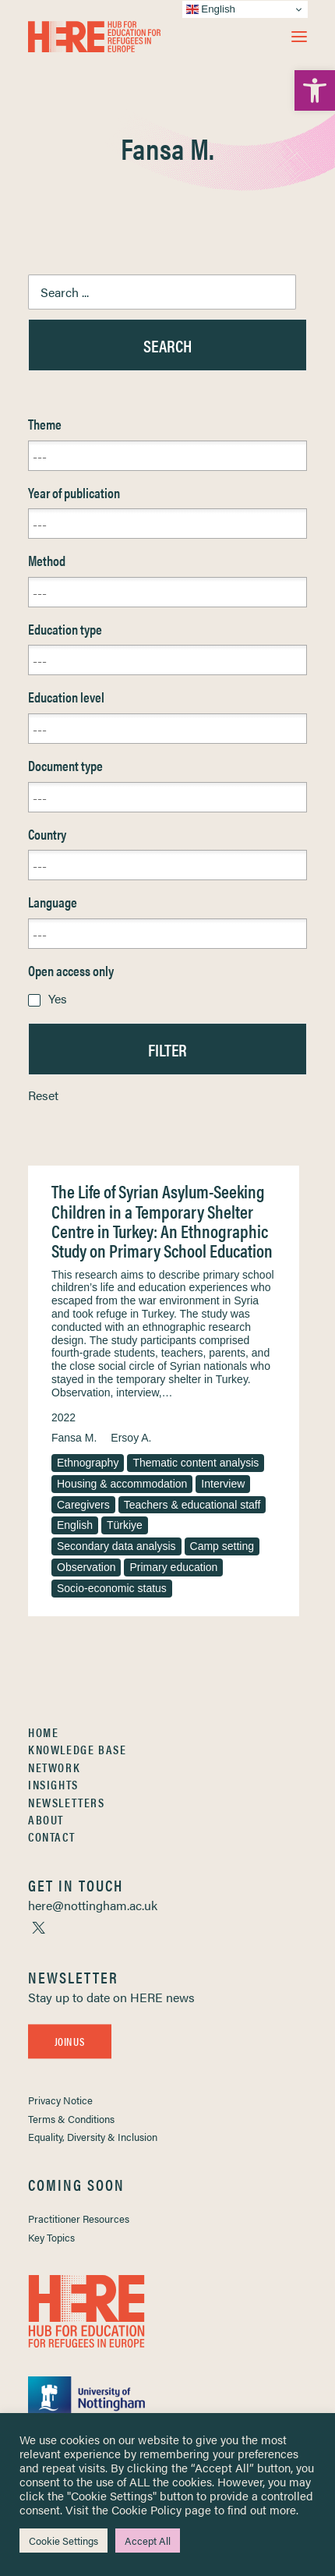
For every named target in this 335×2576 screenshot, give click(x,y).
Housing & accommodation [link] (122, 1483)
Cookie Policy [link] (146, 2509)
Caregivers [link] (83, 1505)
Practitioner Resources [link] (78, 2218)
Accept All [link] (148, 2540)
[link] (314, 90)
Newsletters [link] (66, 1802)
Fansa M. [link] (74, 1437)
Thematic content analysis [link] (195, 1462)
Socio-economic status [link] (112, 1588)
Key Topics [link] (51, 2237)
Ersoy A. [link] (131, 1437)
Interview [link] (223, 1483)
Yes (57, 998)
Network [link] (54, 1767)
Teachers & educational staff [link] (192, 1505)
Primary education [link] (173, 1567)
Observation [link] (86, 1567)
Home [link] (43, 1732)
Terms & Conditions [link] (71, 2118)
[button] (299, 36)
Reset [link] (43, 1095)
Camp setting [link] (222, 1546)
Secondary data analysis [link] (116, 1546)
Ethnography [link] (87, 1462)
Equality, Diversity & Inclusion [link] (92, 2136)
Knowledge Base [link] (77, 1749)
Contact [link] (51, 1836)
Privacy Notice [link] (60, 2100)
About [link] (46, 1819)
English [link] (75, 1525)
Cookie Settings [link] (63, 2540)
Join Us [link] (69, 2041)
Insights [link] (53, 1784)
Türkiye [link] (125, 1525)
